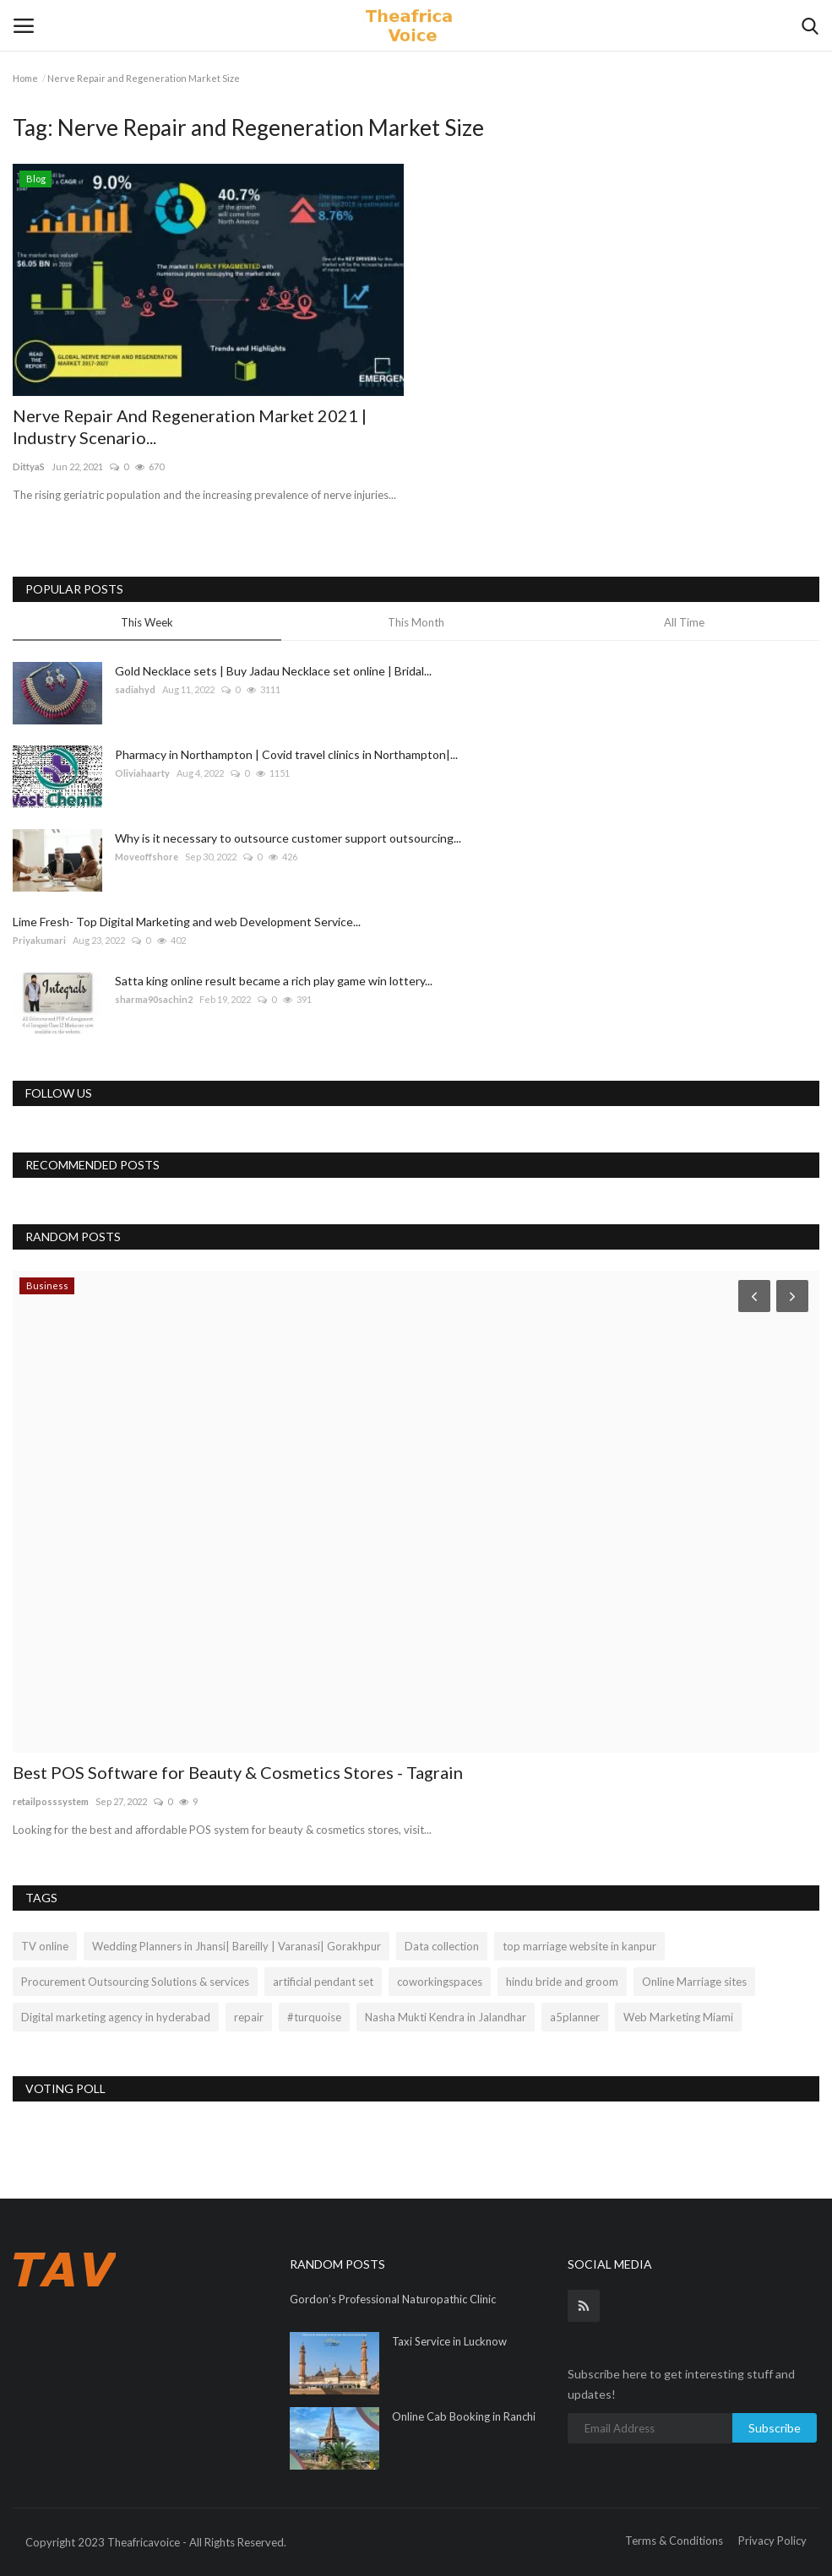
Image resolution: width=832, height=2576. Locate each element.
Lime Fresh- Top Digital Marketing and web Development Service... (187, 921)
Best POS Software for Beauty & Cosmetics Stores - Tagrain (238, 1772)
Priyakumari (39, 940)
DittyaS (29, 466)
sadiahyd (135, 689)
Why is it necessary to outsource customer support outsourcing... (288, 838)
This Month (416, 622)
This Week (147, 622)
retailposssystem (51, 1801)
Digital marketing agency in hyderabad (115, 2017)
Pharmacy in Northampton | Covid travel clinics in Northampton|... (286, 754)
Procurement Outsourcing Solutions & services (135, 1981)
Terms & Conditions (674, 2540)
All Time (684, 622)
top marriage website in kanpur (579, 1946)
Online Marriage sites (694, 1981)
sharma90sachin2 (154, 999)
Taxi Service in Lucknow (449, 2341)
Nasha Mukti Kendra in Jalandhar (445, 2017)
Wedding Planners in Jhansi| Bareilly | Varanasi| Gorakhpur (236, 1946)
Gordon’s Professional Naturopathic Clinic (393, 2299)
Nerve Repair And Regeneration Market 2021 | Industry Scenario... (190, 426)
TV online (44, 1946)
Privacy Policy (772, 2540)
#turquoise (314, 2017)
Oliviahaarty (142, 772)
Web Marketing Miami (678, 2017)
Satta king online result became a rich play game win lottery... (273, 980)
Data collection (442, 1946)
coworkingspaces (439, 1981)
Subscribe (774, 2428)
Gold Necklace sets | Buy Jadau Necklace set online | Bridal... (273, 671)
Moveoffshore (146, 856)
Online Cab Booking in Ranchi (464, 2416)
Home (25, 78)
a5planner (575, 2017)
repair (249, 2017)
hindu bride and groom (562, 1981)
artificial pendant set (323, 1981)
